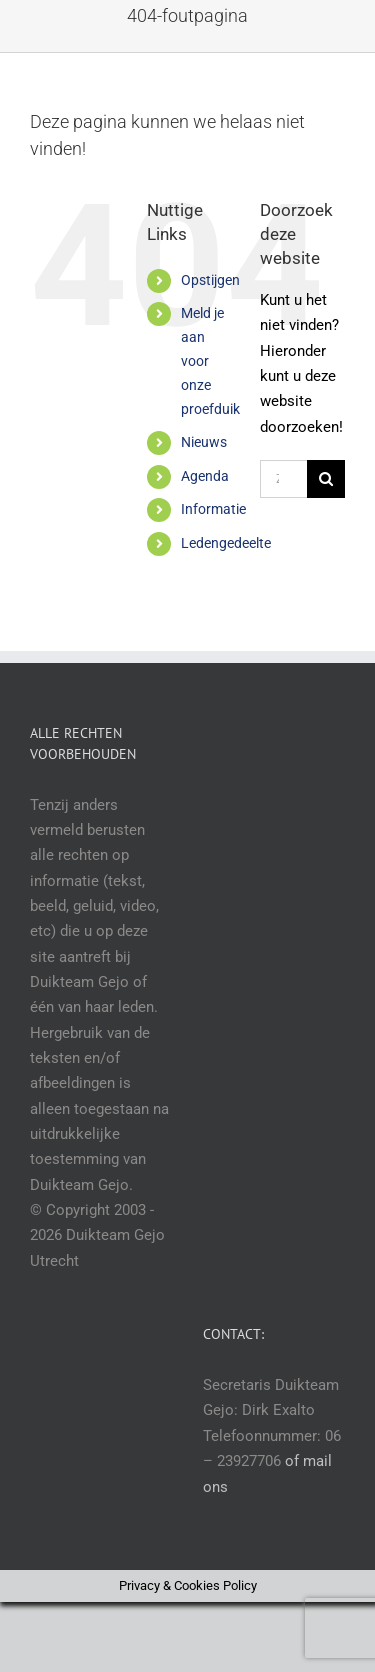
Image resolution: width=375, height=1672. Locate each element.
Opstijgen (210, 280)
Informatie (213, 509)
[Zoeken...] (283, 479)
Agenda (205, 476)
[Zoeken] (326, 479)
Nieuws (204, 442)
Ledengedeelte (226, 543)
